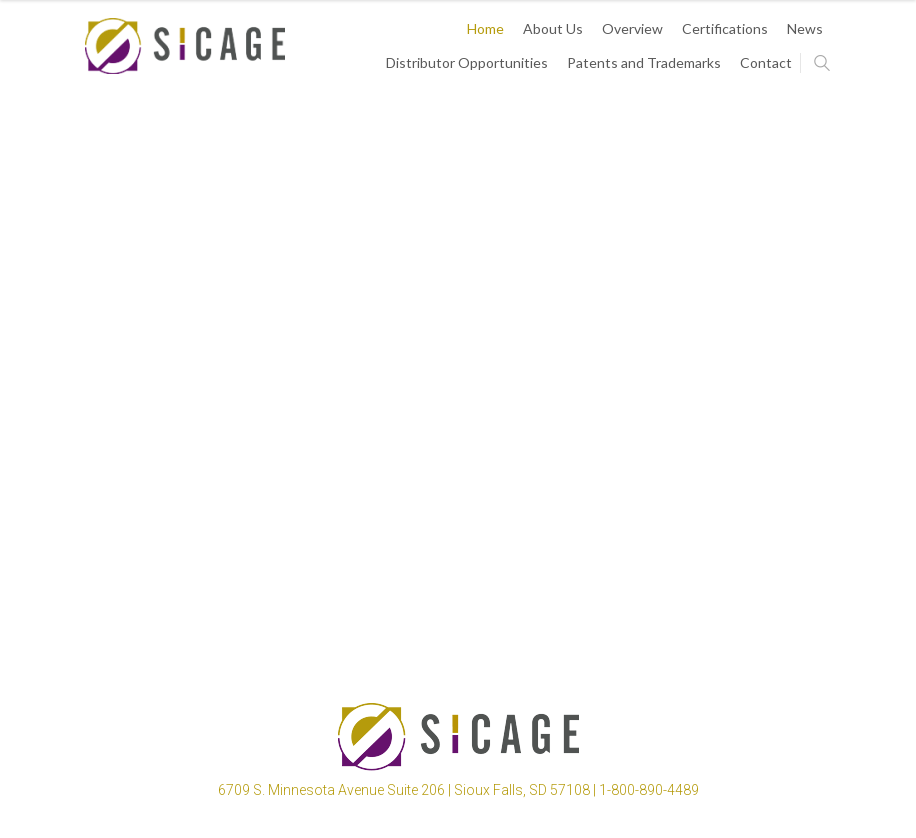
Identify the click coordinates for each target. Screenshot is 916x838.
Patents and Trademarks (644, 62)
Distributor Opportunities (467, 62)
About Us (553, 28)
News (805, 28)
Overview (632, 28)
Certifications (725, 28)
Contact (766, 62)
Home (485, 28)
